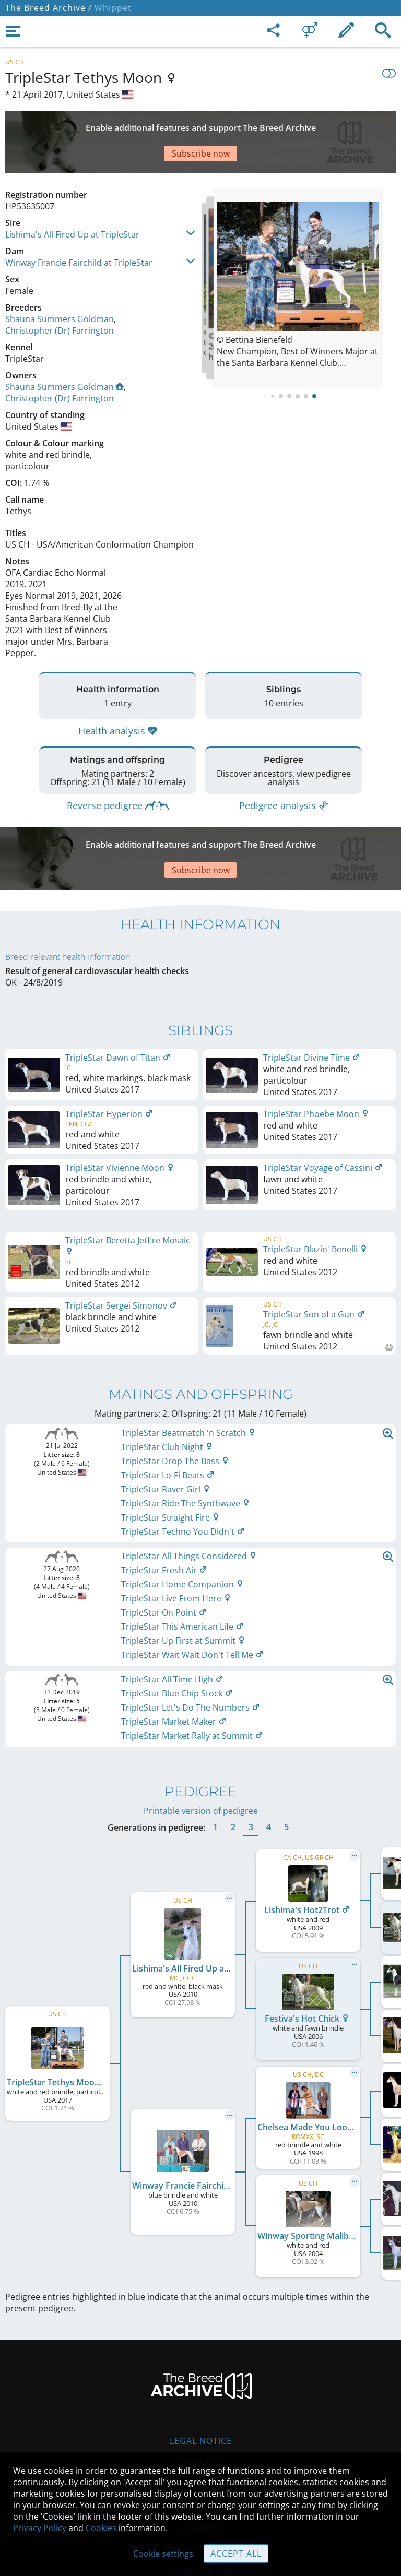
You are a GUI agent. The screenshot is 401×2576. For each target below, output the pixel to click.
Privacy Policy (39, 2528)
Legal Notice (201, 2378)
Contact (200, 2400)
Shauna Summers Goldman (59, 282)
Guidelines (200, 2444)
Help (201, 2422)
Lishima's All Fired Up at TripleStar (72, 198)
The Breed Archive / (48, 8)
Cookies (101, 2528)
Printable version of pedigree (201, 1748)
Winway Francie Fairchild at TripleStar (78, 226)
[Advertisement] (200, 123)
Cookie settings (163, 2553)
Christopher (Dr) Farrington (59, 294)
